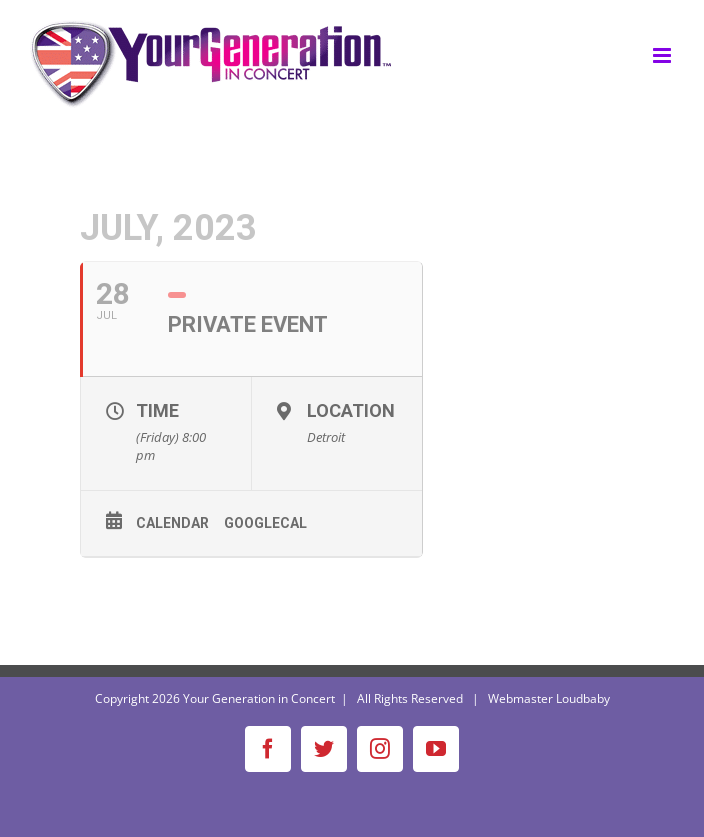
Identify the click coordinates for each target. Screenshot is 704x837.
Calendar (172, 523)
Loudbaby (583, 698)
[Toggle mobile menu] (663, 55)
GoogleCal (265, 523)
